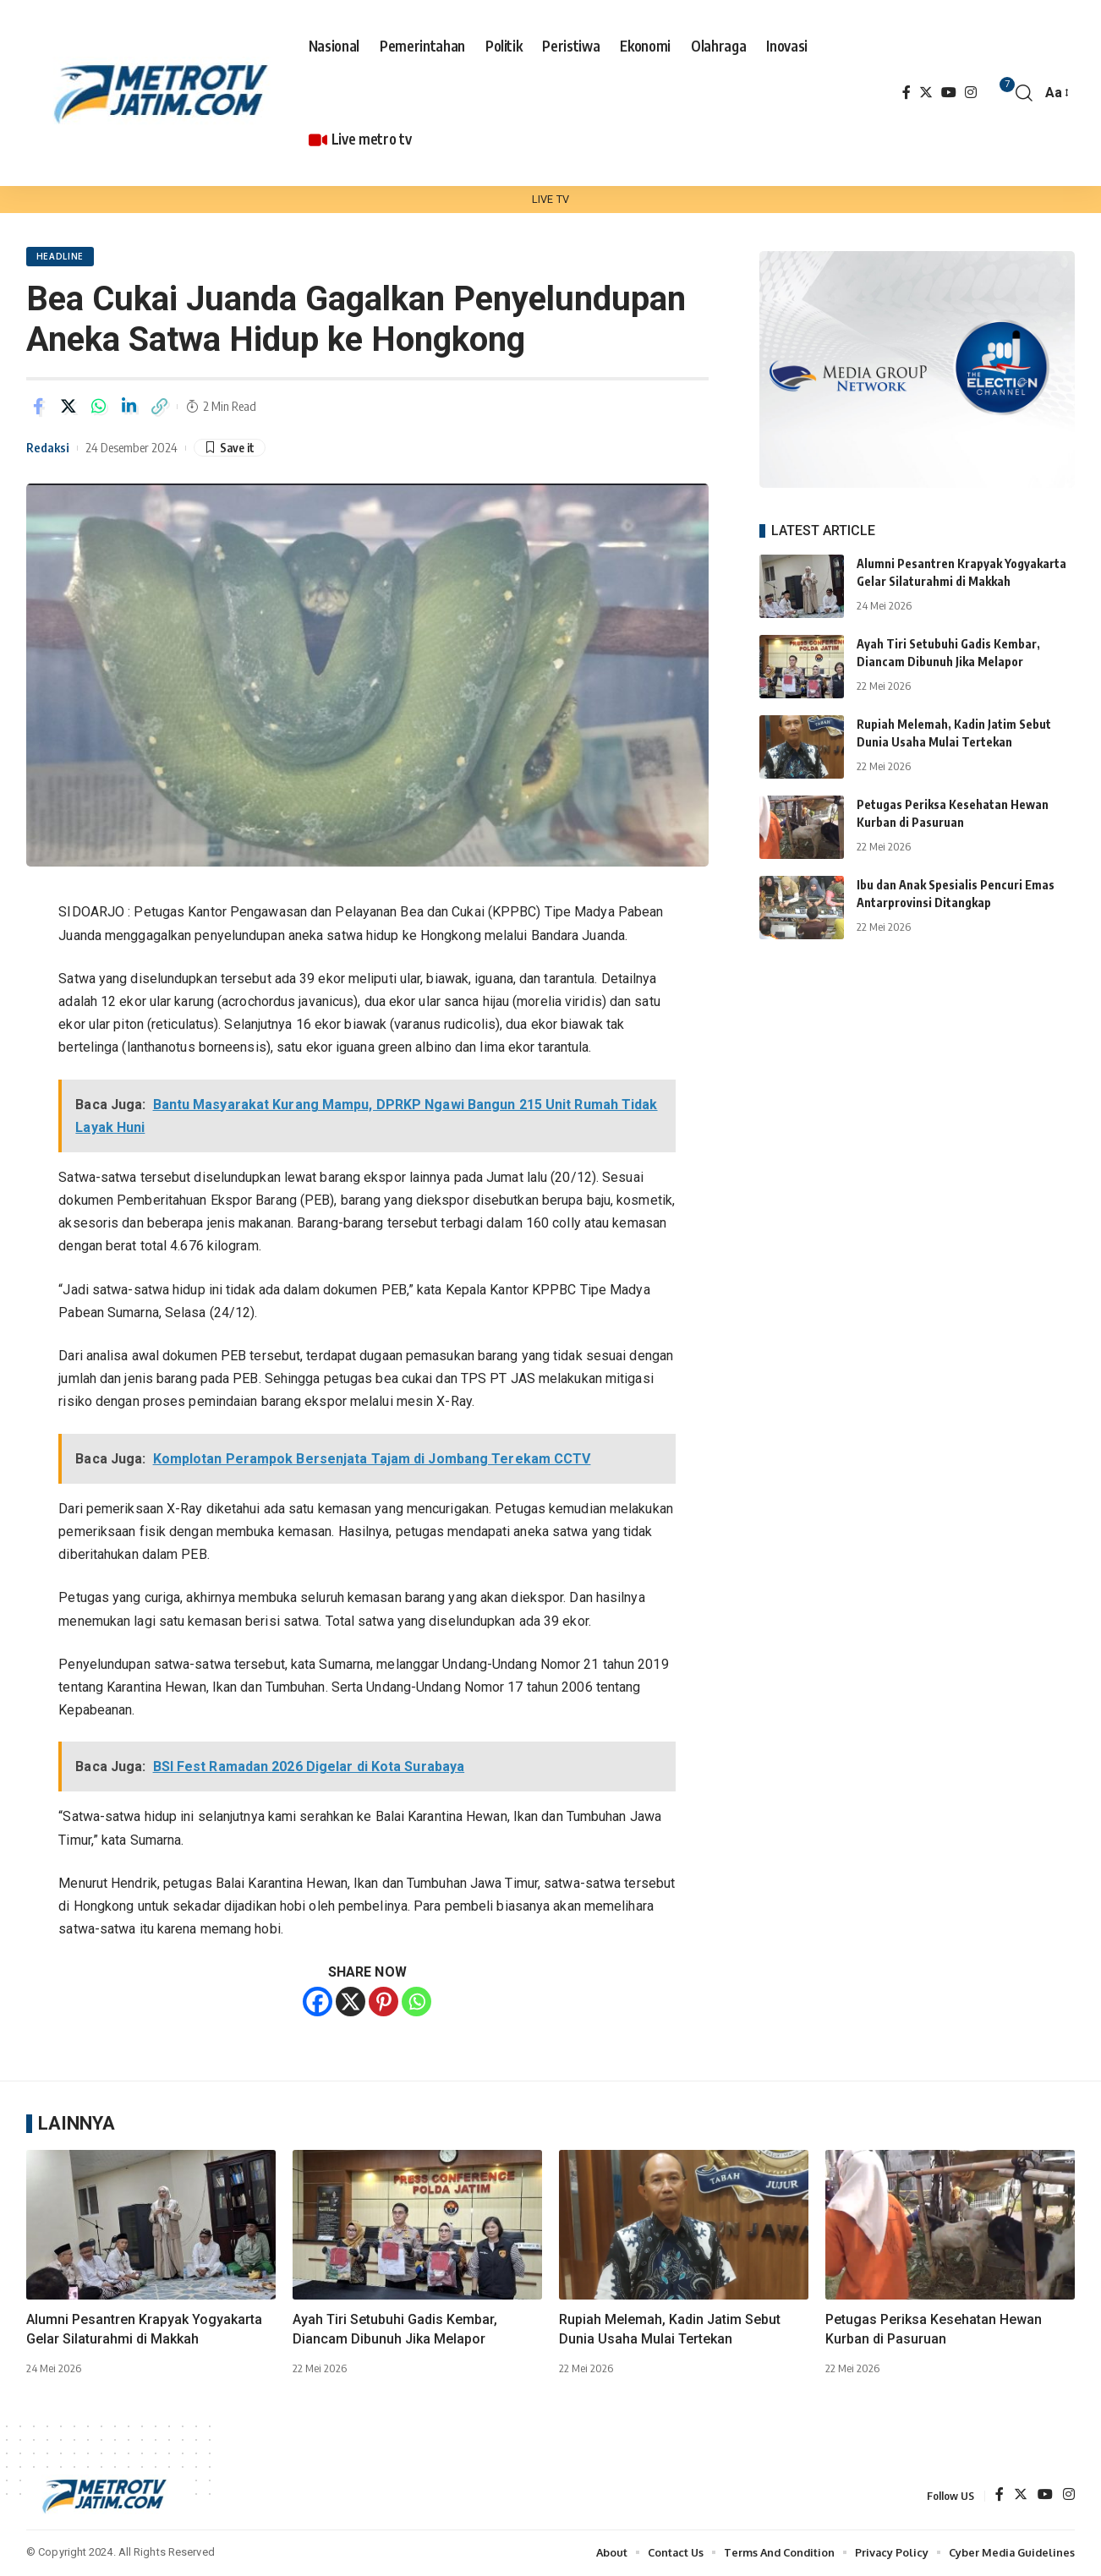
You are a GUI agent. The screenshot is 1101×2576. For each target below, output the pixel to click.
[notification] (998, 93)
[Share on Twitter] (68, 407)
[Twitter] (926, 92)
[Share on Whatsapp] (99, 407)
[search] (1024, 93)
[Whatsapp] (416, 2001)
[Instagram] (971, 92)
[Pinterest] (383, 2001)
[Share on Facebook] (38, 407)
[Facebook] (906, 92)
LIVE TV (550, 199)
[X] (350, 2001)
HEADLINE (60, 257)
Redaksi (48, 448)
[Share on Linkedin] (129, 407)
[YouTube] (949, 92)
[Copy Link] (160, 407)
